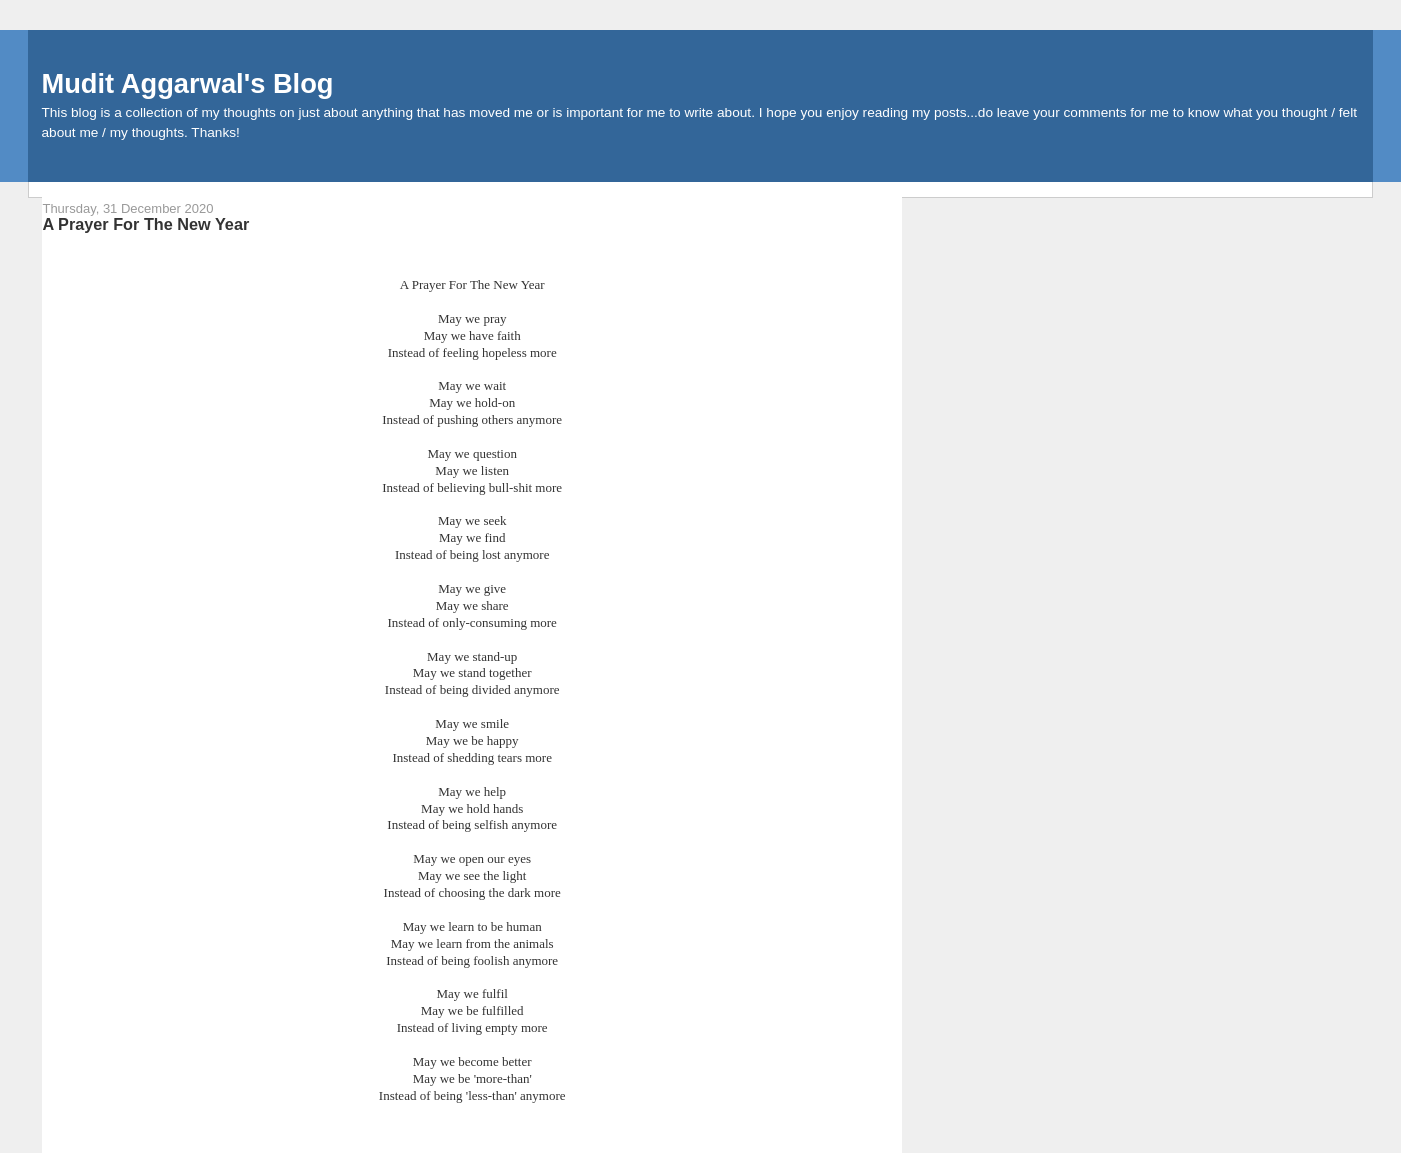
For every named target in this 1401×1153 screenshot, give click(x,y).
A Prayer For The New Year (145, 224)
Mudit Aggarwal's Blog (187, 83)
